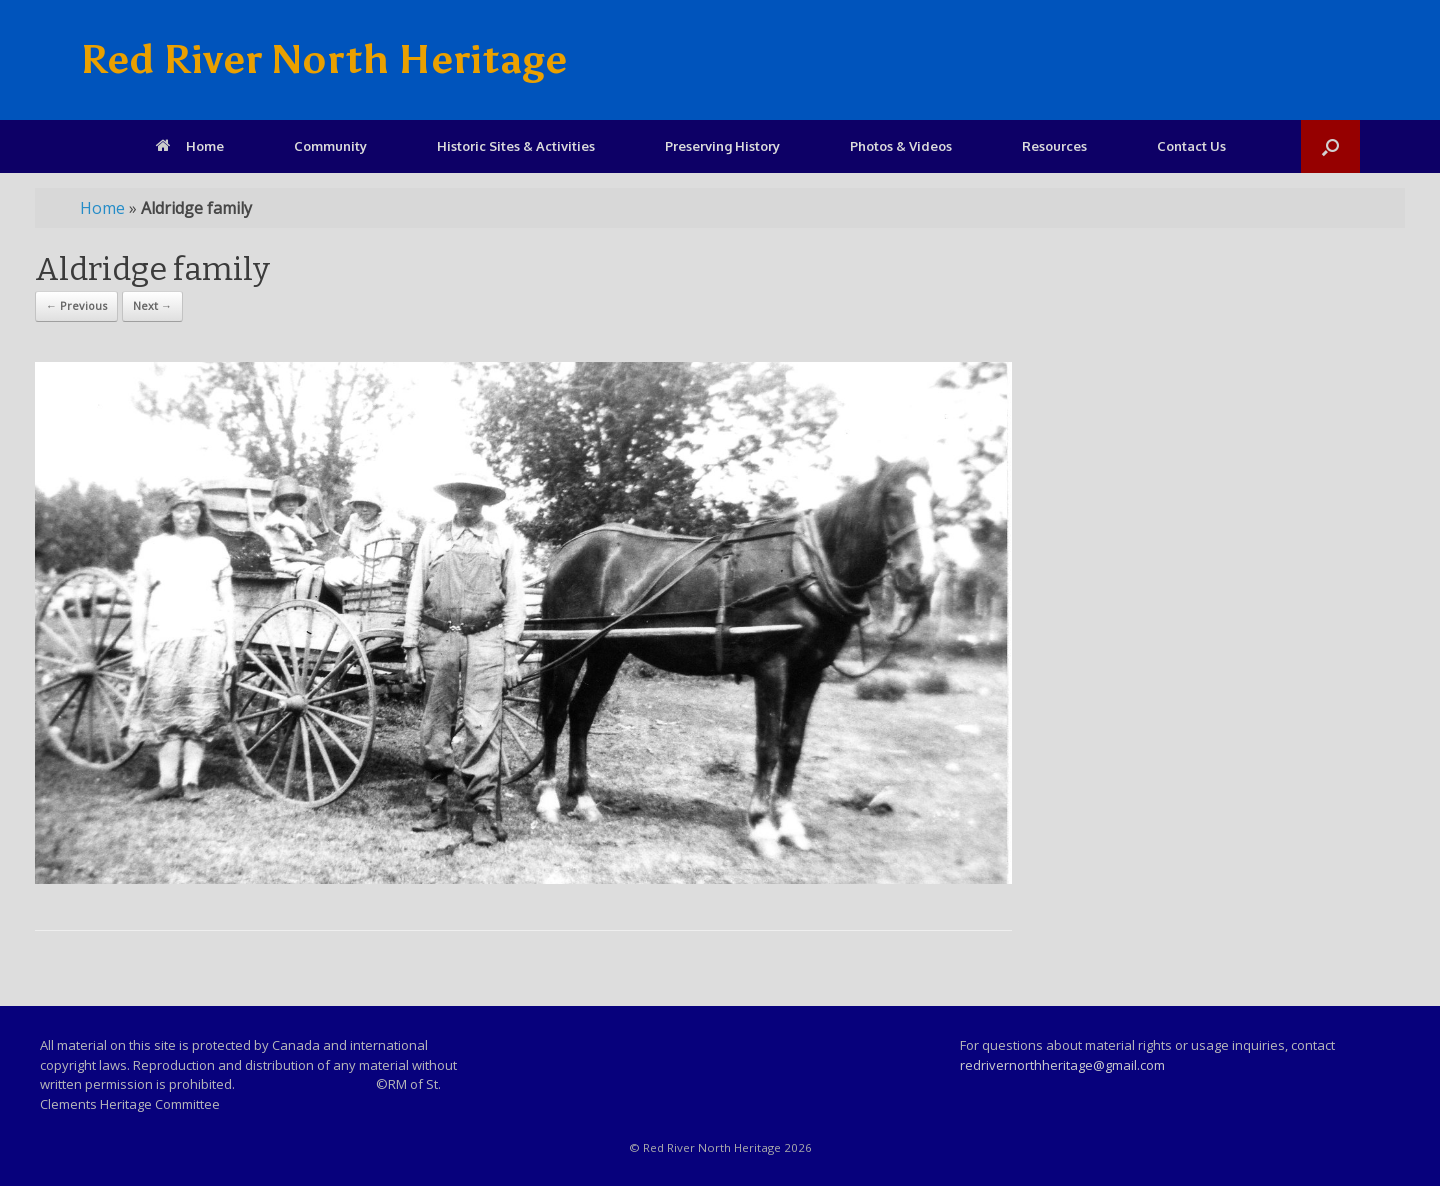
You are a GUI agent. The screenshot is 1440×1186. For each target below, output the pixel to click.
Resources (1054, 146)
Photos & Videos (901, 146)
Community (330, 146)
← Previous (76, 305)
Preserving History (722, 146)
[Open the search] (1330, 146)
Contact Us (1191, 146)
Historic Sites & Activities (516, 146)
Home (190, 146)
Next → (152, 305)
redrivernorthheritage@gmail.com (1062, 1065)
